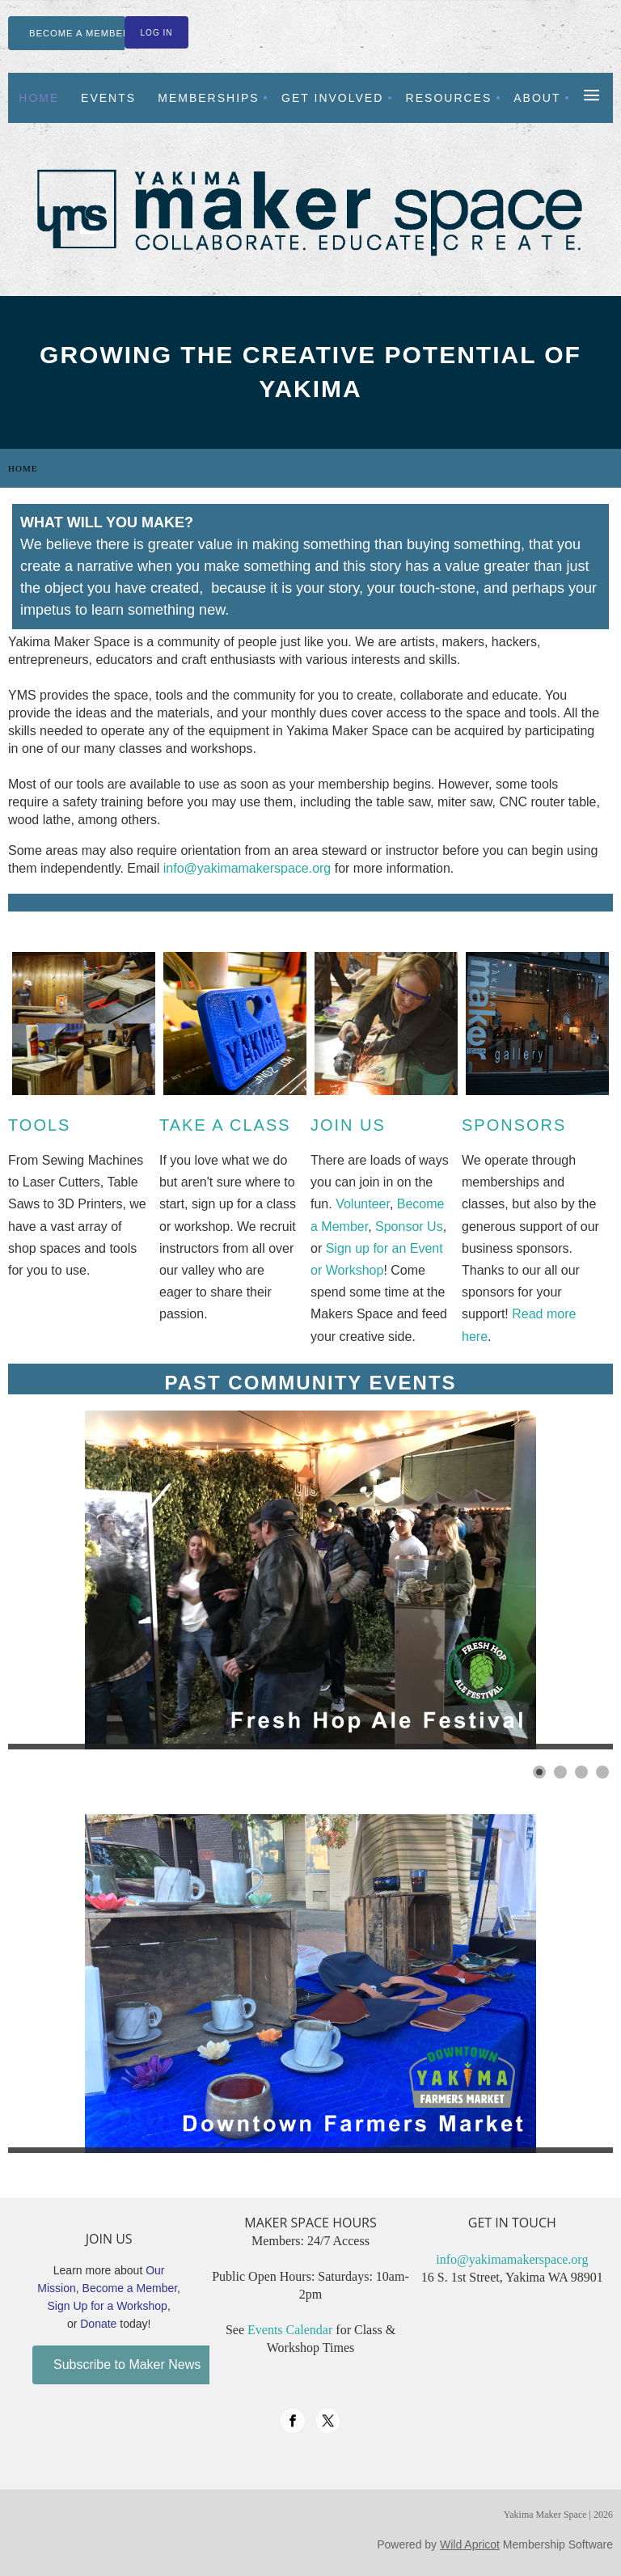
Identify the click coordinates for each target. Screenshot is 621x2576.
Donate (98, 2323)
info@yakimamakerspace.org (247, 868)
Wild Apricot (470, 2544)
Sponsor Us (409, 1226)
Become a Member (130, 2288)
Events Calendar (289, 2330)
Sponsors (514, 1125)
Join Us (348, 1125)
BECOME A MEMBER (79, 33)
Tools (39, 1125)
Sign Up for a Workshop (107, 2305)
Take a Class (225, 1125)
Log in (157, 32)
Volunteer (363, 1204)
